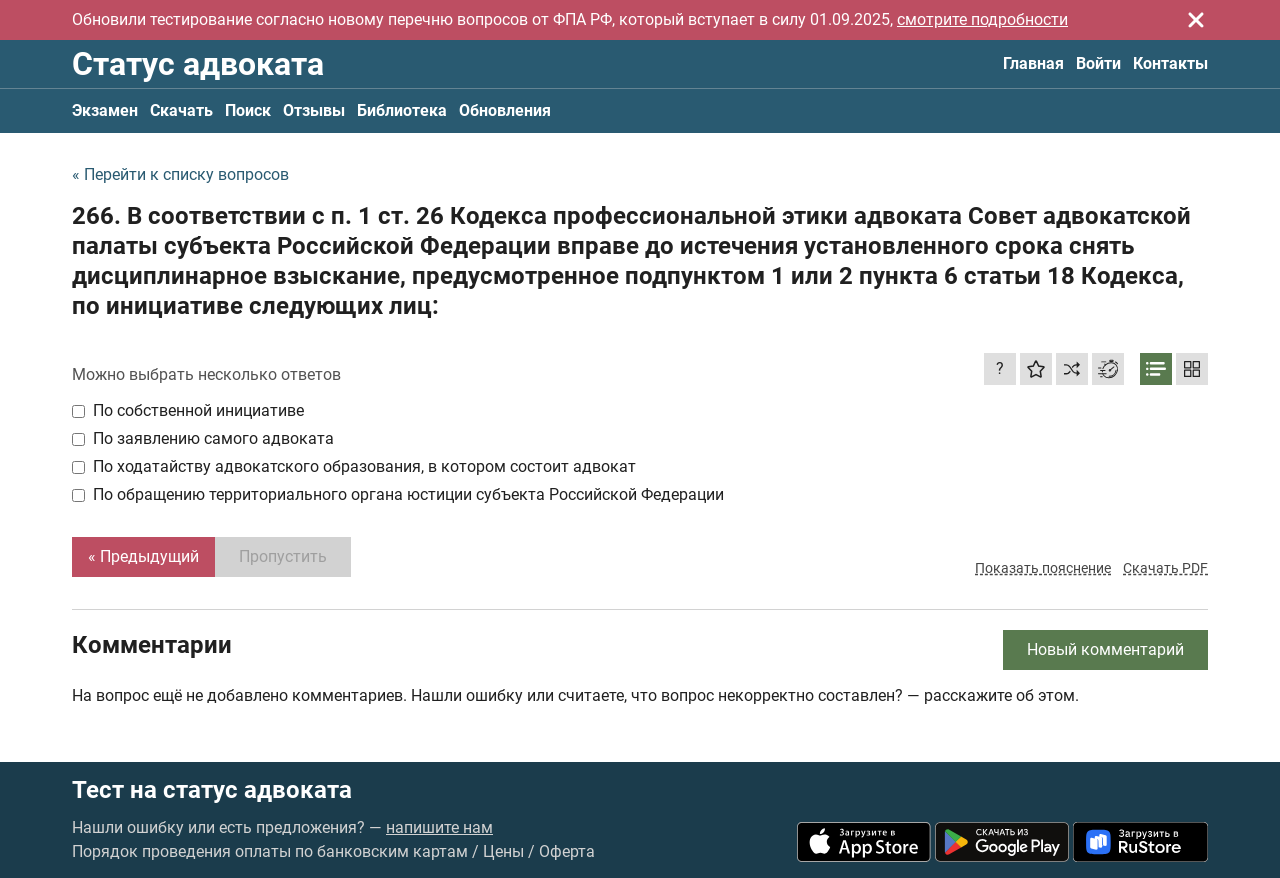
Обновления (505, 110)
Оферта (567, 851)
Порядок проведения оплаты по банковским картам (270, 851)
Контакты (1170, 63)
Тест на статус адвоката (212, 790)
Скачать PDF (1165, 568)
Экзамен (105, 110)
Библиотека (402, 110)
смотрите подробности (982, 19)
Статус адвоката (198, 64)
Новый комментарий (1105, 649)
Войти (1098, 63)
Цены (503, 851)
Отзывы (314, 110)
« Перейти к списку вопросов (180, 174)
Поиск (248, 110)
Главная (1033, 63)
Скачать (181, 110)
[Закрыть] (1196, 20)
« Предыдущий (143, 556)
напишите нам (439, 827)
